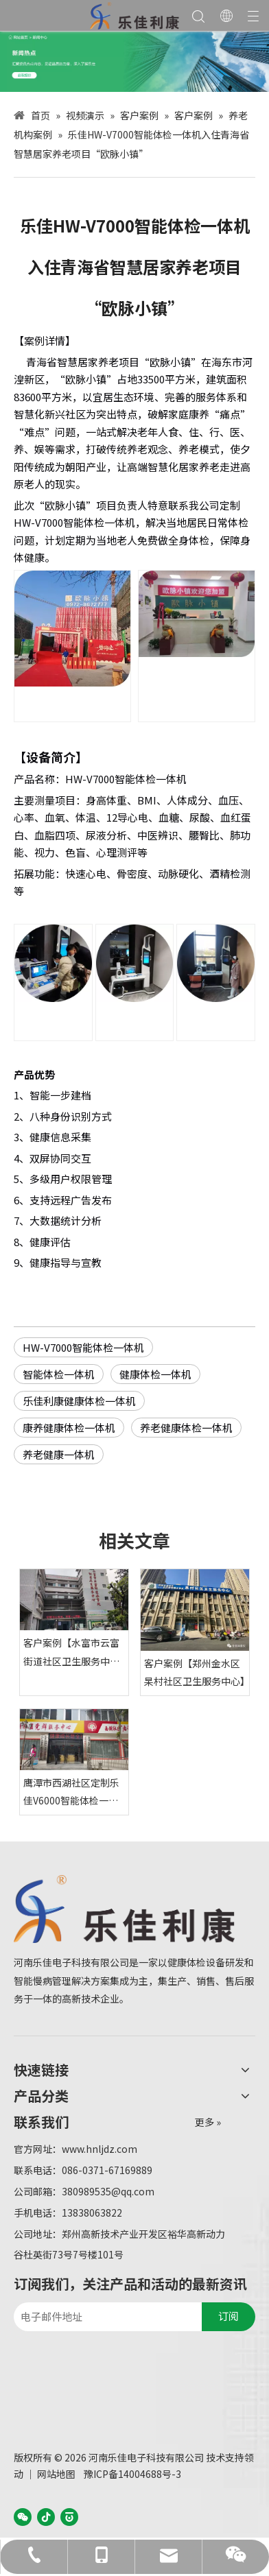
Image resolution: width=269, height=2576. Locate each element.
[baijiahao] (69, 2516)
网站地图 (56, 2474)
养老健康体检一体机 (186, 1427)
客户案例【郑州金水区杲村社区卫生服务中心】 (195, 1672)
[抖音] (46, 2516)
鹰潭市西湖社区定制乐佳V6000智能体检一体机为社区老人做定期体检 (71, 1793)
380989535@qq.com (108, 2191)
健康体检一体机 (155, 1374)
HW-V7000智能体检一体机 (83, 1347)
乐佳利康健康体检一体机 (79, 1401)
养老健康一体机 (59, 1454)
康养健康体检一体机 (69, 1427)
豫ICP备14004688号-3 (132, 2474)
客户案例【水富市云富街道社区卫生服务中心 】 (71, 1653)
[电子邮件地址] (104, 2316)
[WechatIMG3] (134, 61)
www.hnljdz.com (99, 2149)
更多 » (208, 2122)
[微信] (23, 2516)
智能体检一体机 (59, 1374)
